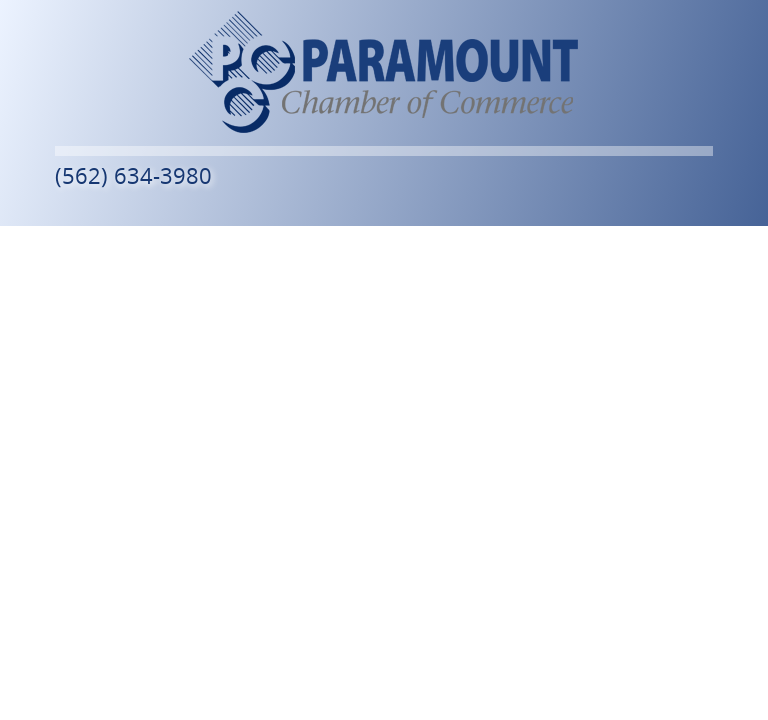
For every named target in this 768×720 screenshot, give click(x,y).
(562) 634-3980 (133, 175)
